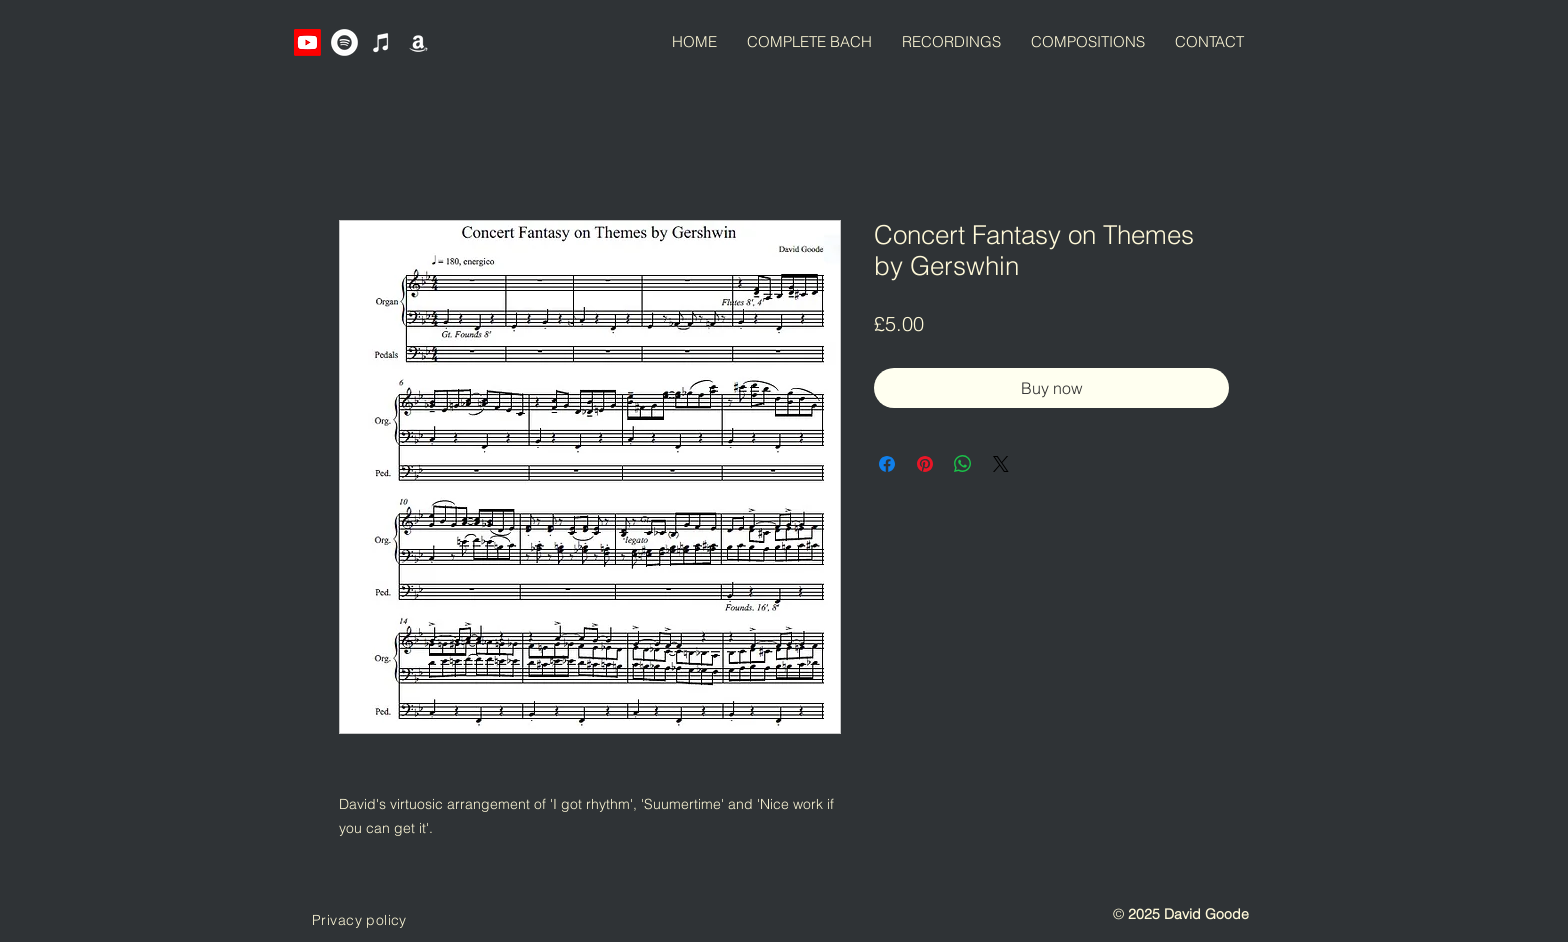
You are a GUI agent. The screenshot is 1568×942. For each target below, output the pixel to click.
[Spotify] (344, 42)
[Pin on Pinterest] (925, 464)
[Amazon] (418, 42)
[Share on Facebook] (887, 464)
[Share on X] (1001, 464)
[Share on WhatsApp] (963, 464)
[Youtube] (307, 42)
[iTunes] (381, 42)
